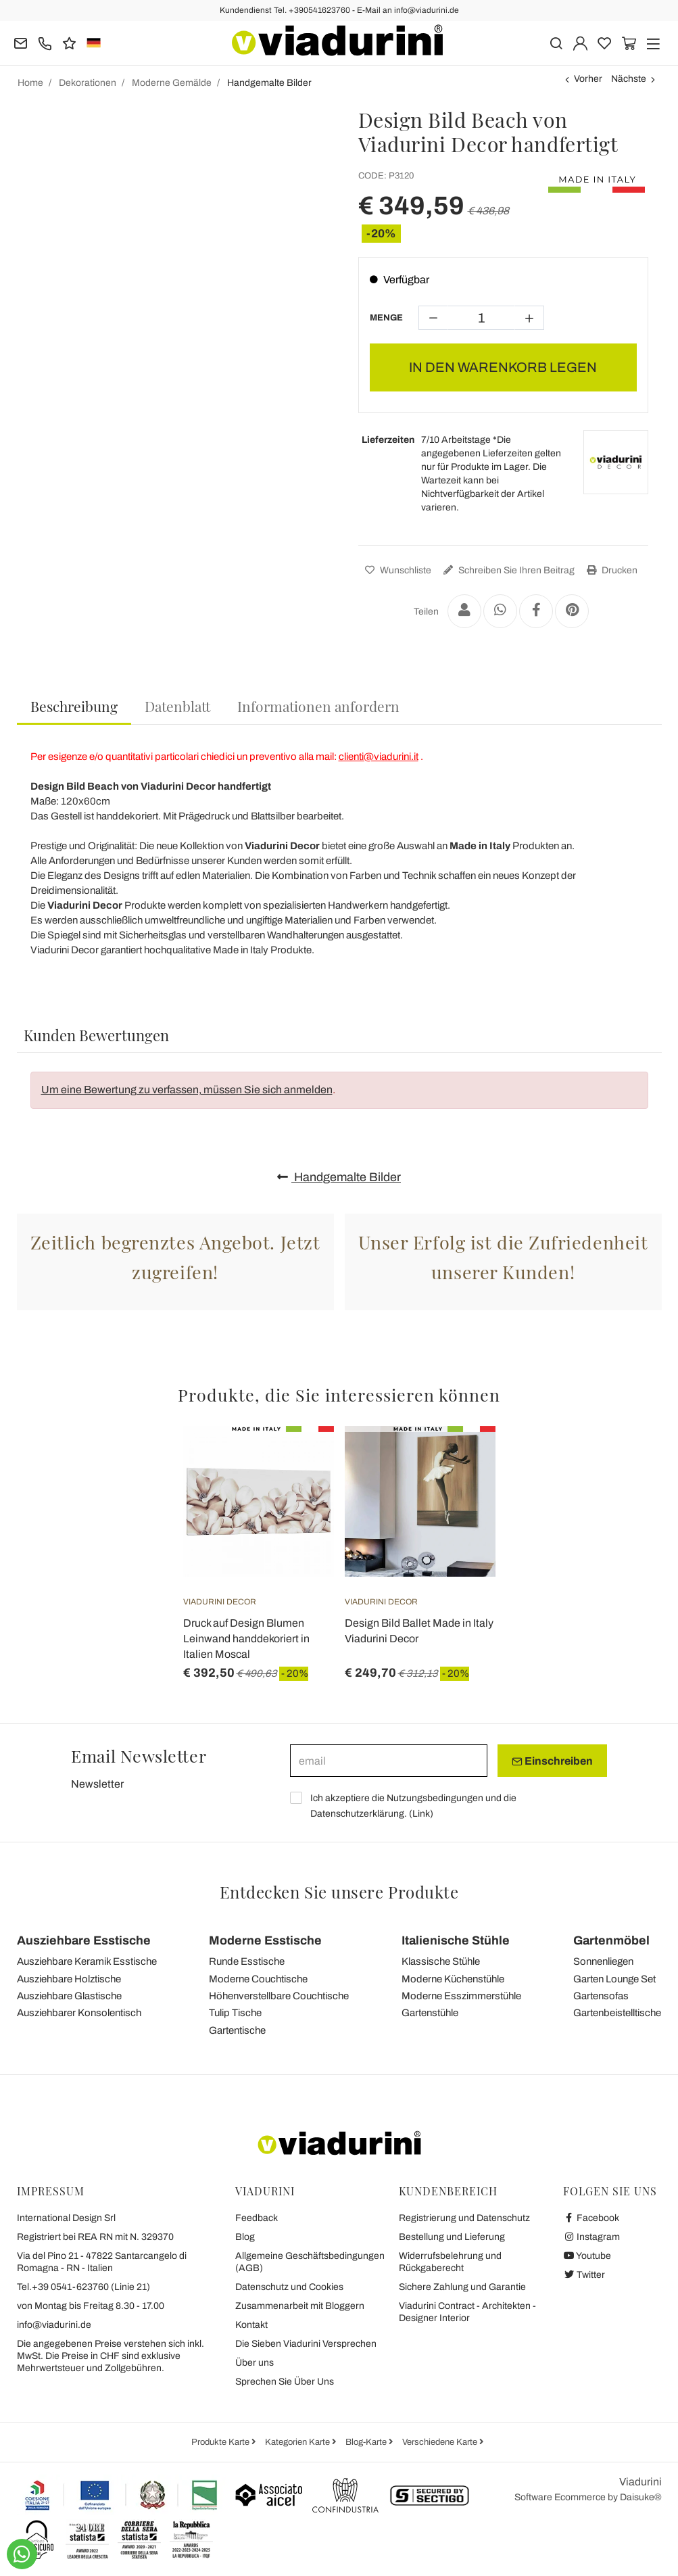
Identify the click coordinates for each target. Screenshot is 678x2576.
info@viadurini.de (54, 2325)
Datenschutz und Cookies (289, 2287)
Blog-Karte (367, 2442)
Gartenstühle (430, 2012)
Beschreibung (74, 705)
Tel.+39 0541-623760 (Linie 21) (83, 2287)
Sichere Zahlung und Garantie (462, 2287)
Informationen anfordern (318, 705)
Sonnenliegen (603, 1961)
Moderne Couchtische (258, 1979)
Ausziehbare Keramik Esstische (87, 1961)
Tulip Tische (235, 2012)
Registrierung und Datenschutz (464, 2218)
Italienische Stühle (456, 1940)
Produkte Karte (221, 2442)
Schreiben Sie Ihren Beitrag (507, 570)
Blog (245, 2237)
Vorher (588, 79)
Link (421, 1814)
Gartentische (237, 2030)
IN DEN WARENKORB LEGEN (503, 367)
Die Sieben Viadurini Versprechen (306, 2344)
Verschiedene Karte (440, 2442)
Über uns (254, 2363)
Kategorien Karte (298, 2442)
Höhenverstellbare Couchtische (279, 1995)
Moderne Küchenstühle (453, 1979)
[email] (388, 1760)
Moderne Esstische (265, 1940)
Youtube (587, 2256)
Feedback (256, 2218)
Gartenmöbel (611, 1940)
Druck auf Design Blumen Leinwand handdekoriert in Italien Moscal (246, 1638)
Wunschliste (396, 570)
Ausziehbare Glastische (69, 1995)
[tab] (74, 707)
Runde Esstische (247, 1961)
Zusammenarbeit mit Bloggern (299, 2306)
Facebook (591, 2218)
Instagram (592, 2237)
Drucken (610, 570)
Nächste (628, 79)
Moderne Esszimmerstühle (461, 1995)
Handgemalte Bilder (339, 1177)
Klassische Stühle (441, 1961)
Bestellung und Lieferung (452, 2237)
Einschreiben (552, 1761)
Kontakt (251, 2325)
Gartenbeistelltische (617, 2012)
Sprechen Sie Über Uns (284, 2382)
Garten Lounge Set (614, 1979)
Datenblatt (177, 705)
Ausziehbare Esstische (84, 1940)
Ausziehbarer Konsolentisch (79, 2012)
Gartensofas (601, 1995)
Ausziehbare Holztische (69, 1979)
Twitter (584, 2275)
